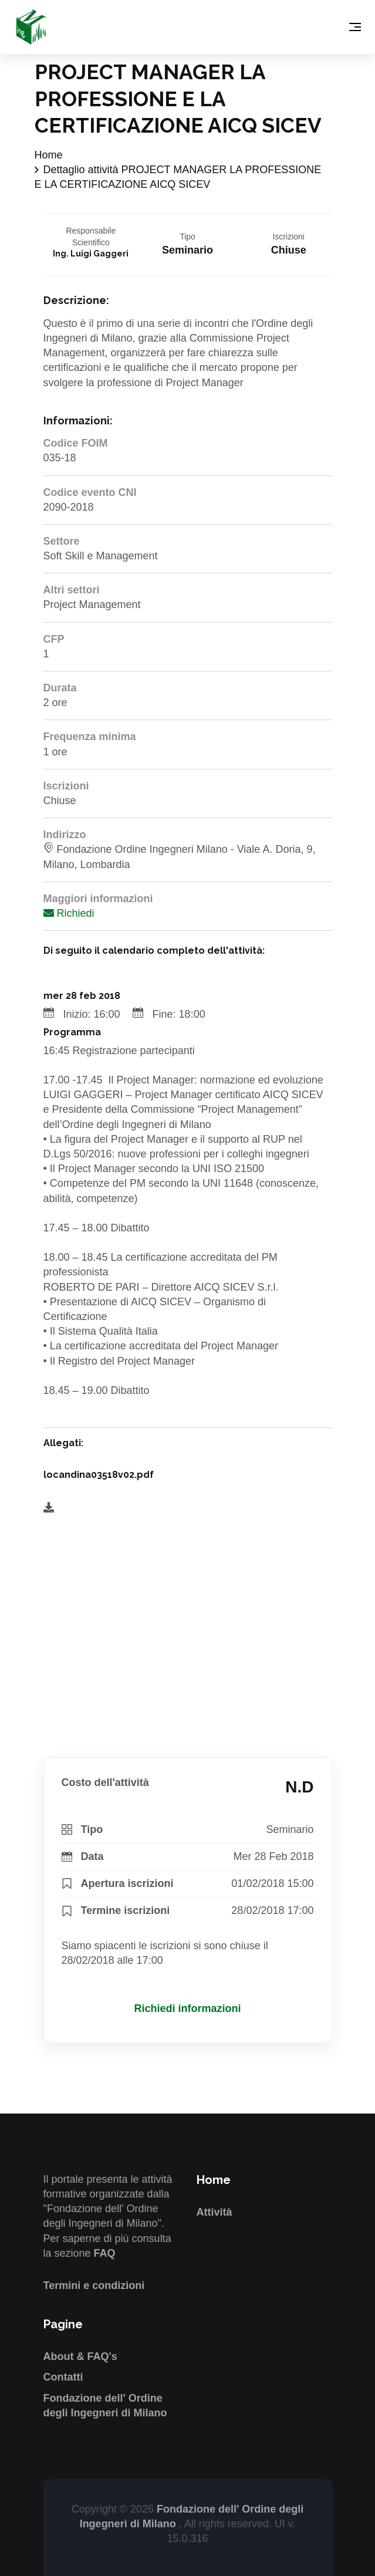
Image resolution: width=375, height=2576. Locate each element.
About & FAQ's (80, 2356)
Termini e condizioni (94, 2285)
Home (49, 155)
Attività (214, 2212)
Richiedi (68, 913)
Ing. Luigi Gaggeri (91, 253)
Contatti (63, 2377)
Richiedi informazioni (187, 2008)
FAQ (105, 2253)
